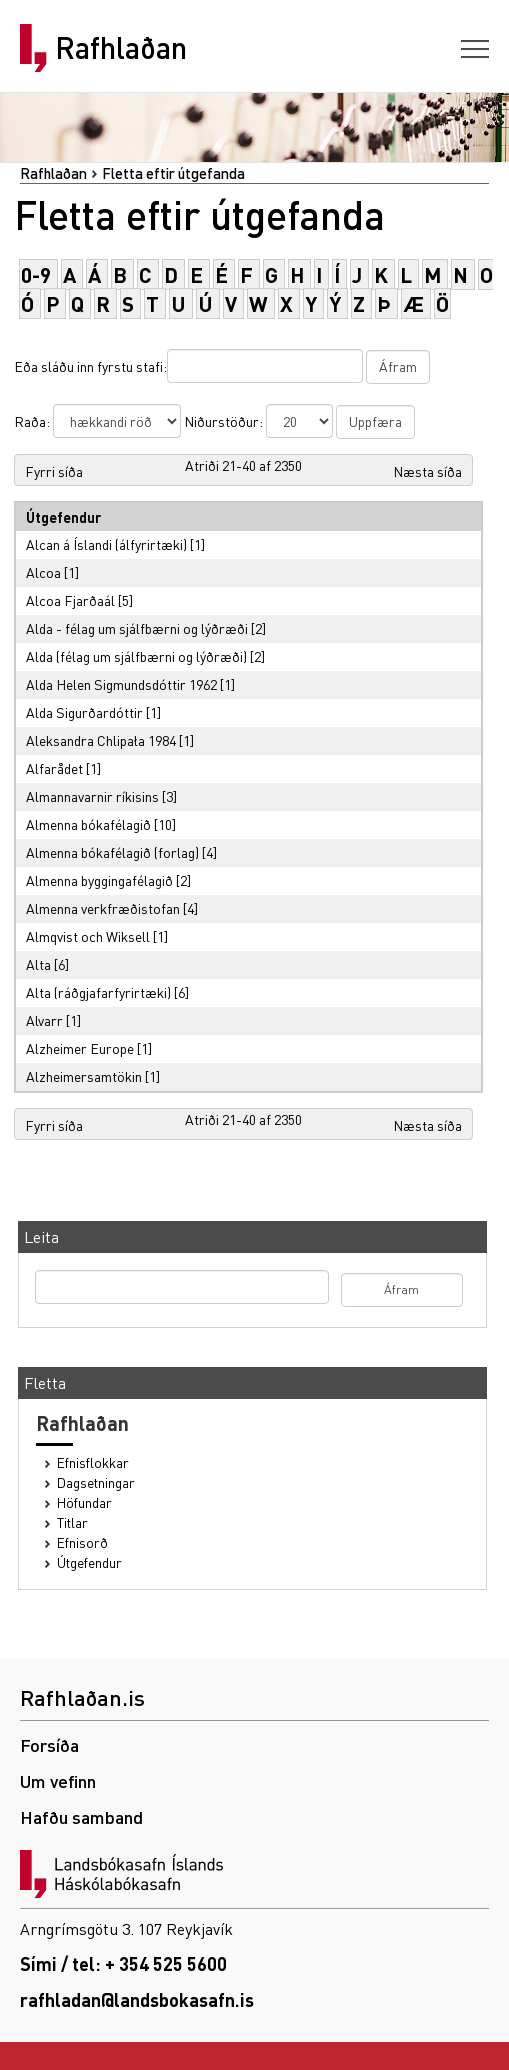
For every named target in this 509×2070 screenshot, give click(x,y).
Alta (38, 964)
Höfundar (84, 1502)
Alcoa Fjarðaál (70, 600)
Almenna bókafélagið (88, 824)
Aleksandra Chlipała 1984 (101, 740)
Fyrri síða (54, 471)
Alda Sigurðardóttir (84, 712)
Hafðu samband (81, 1816)
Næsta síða (427, 471)
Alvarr (44, 1020)
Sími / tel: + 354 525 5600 (123, 1963)
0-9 (36, 274)
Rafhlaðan (121, 48)
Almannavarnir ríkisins (92, 796)
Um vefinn (58, 1780)
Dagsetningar (96, 1482)
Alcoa (43, 572)
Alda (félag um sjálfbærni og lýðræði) (136, 656)
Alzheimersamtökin (84, 1076)
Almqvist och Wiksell (88, 936)
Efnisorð (82, 1542)
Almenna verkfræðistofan (103, 908)
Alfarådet (54, 768)
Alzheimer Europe (80, 1048)
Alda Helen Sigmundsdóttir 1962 (121, 684)
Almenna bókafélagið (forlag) (112, 852)
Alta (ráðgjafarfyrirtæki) (98, 992)
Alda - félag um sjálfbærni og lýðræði (137, 628)
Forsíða (49, 1744)
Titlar (72, 1522)
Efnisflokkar (93, 1462)
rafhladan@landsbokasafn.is (137, 1999)
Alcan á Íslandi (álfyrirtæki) (106, 544)
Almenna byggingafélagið (99, 880)
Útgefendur (89, 1562)
